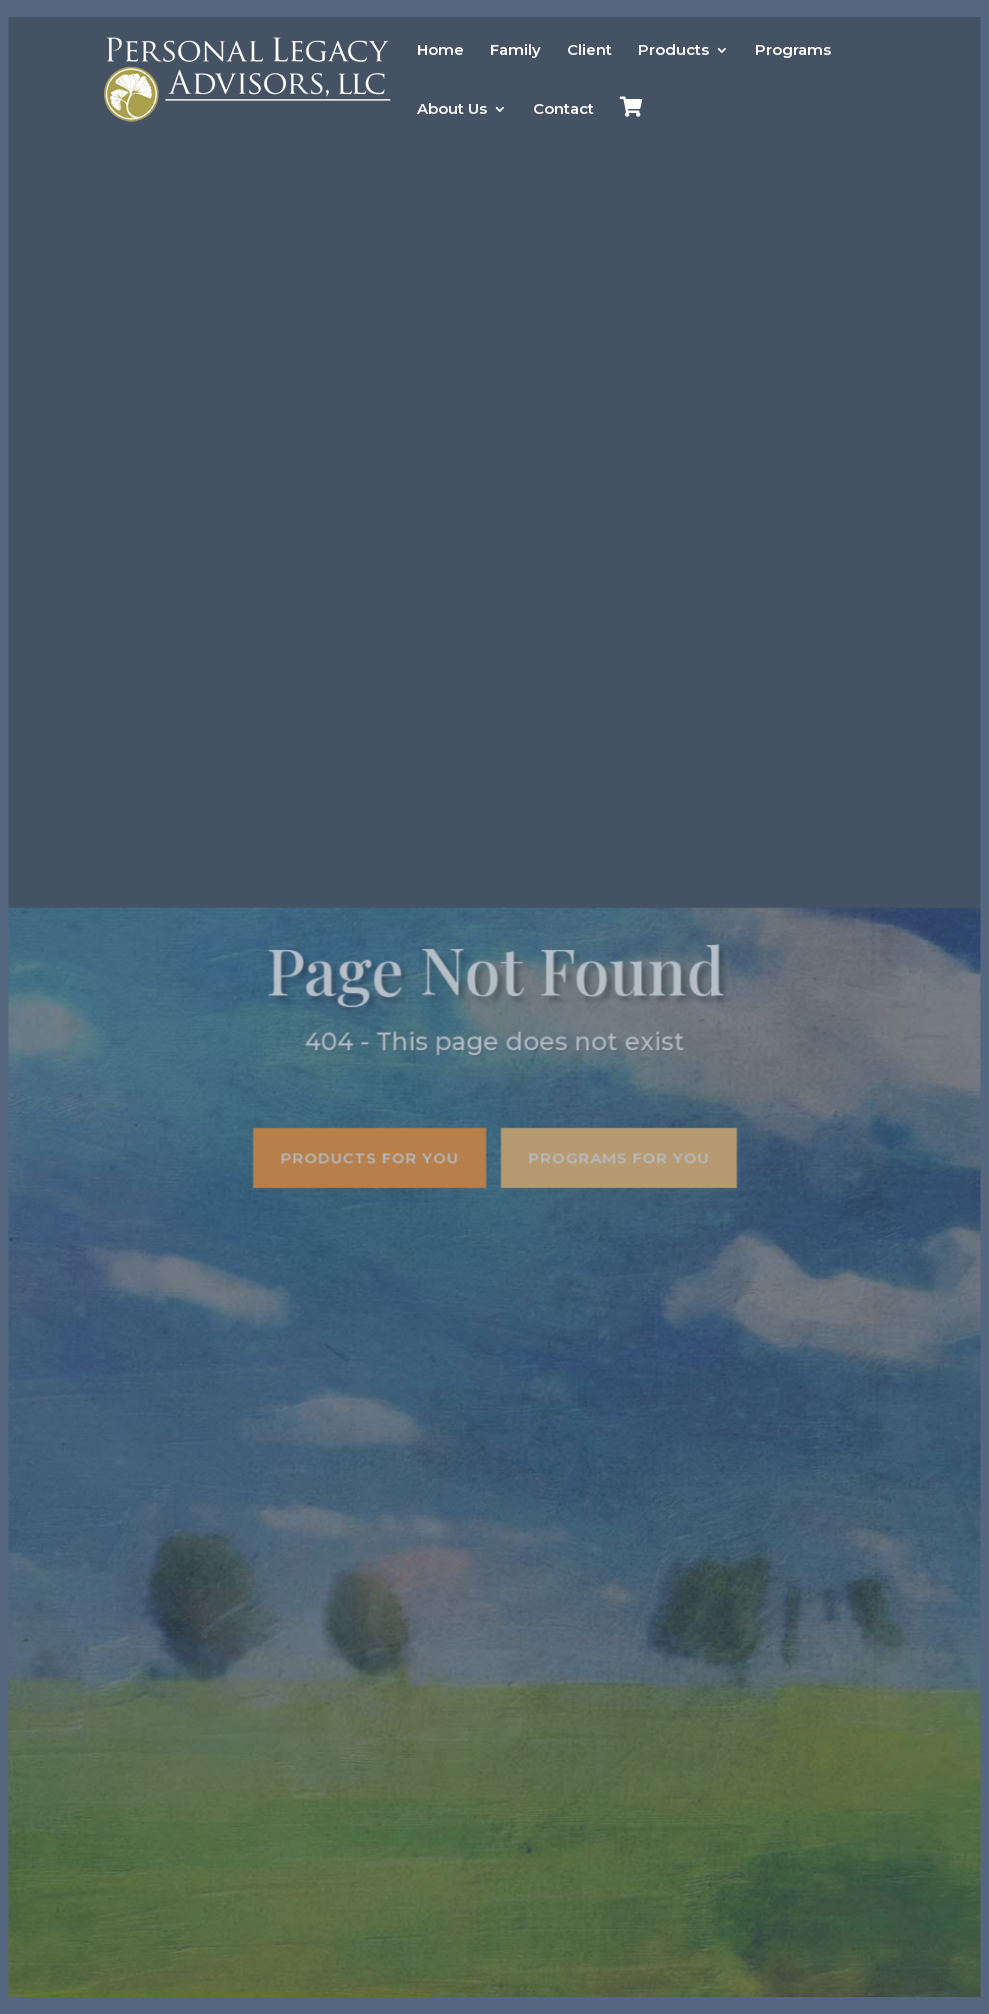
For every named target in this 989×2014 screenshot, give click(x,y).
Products (673, 51)
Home (440, 51)
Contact (563, 110)
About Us (452, 110)
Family (515, 51)
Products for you (370, 1156)
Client (589, 51)
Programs (793, 51)
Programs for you (618, 1156)
